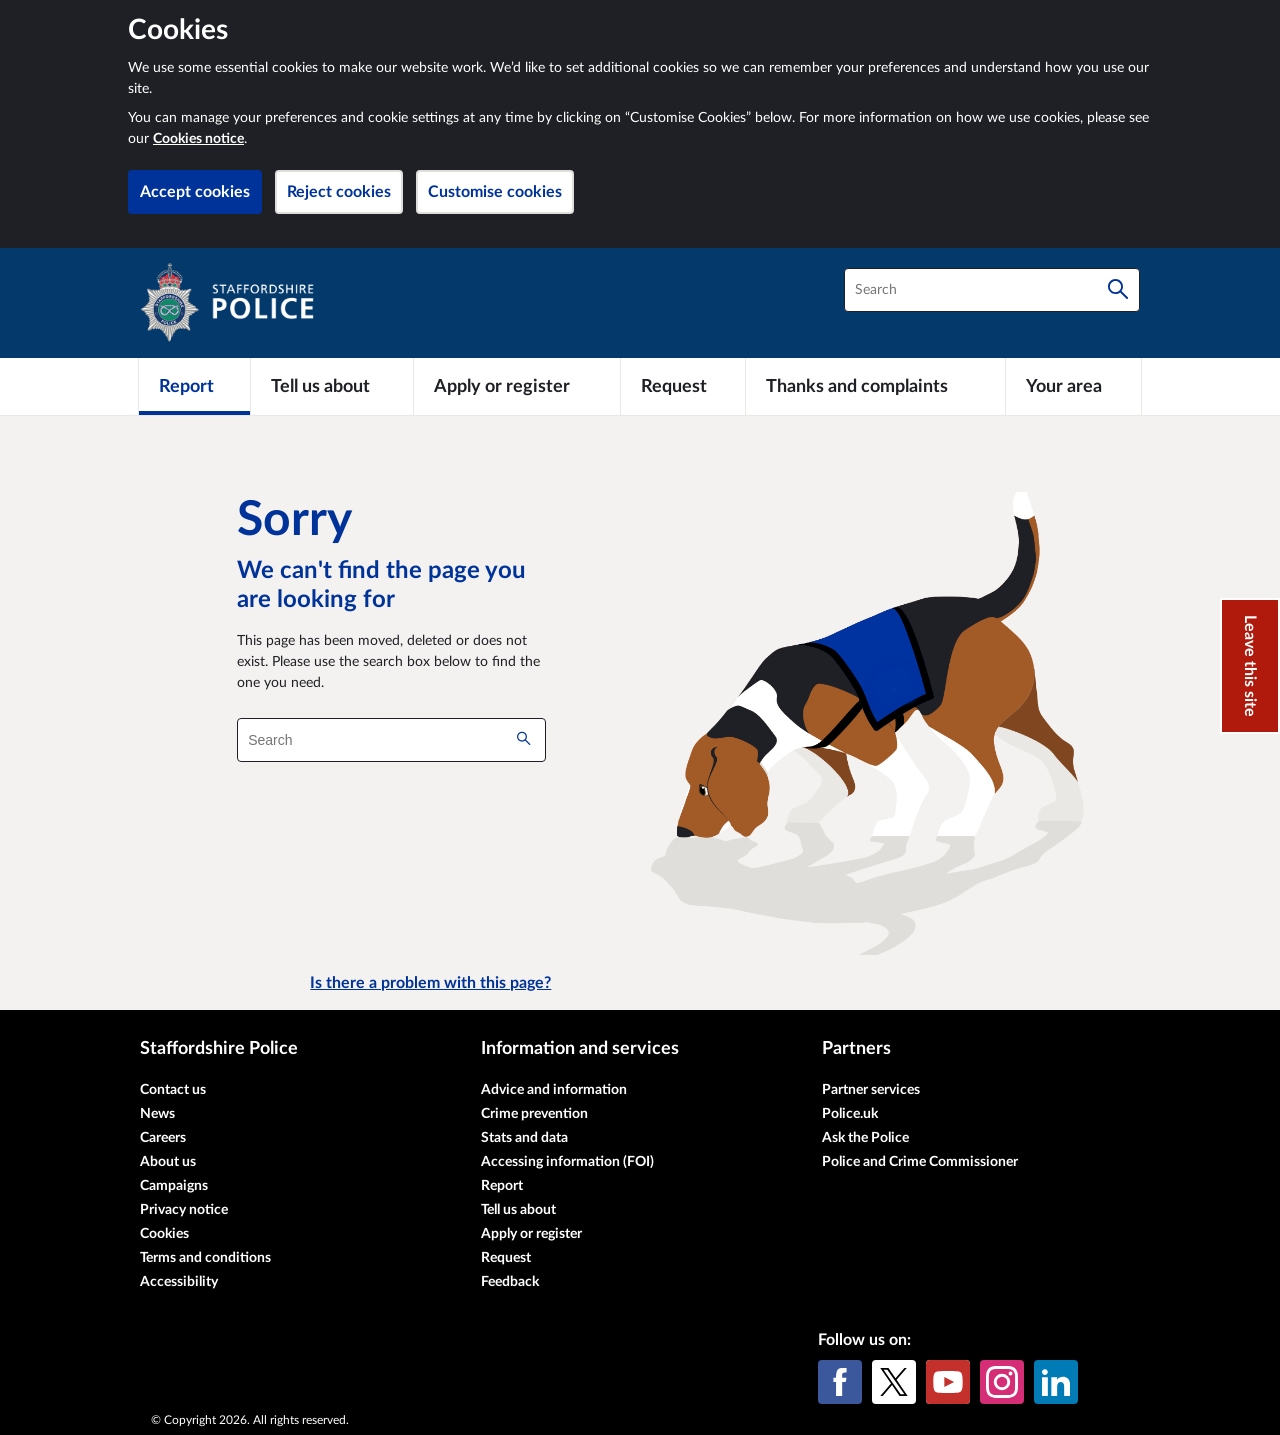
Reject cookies (339, 192)
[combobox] (992, 290)
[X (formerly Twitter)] (894, 1382)
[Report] (194, 386)
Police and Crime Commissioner (920, 1162)
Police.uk (850, 1114)
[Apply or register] (516, 386)
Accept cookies (195, 192)
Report (502, 1186)
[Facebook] (840, 1382)
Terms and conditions (205, 1258)
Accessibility (179, 1282)
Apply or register (531, 1234)
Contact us (173, 1090)
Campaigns (174, 1186)
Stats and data (524, 1138)
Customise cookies (495, 192)
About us (168, 1162)
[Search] (1118, 290)
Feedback (510, 1282)
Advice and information (554, 1090)
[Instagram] (1002, 1382)
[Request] (683, 386)
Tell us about (518, 1210)
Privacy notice (184, 1210)
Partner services (871, 1090)
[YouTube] (948, 1382)
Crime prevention (534, 1114)
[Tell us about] (332, 386)
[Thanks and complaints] (875, 386)
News (157, 1114)
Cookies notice (198, 139)
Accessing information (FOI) (567, 1162)
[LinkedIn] (1056, 1382)
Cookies (164, 1234)
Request (506, 1258)
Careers (163, 1138)
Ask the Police (865, 1138)
